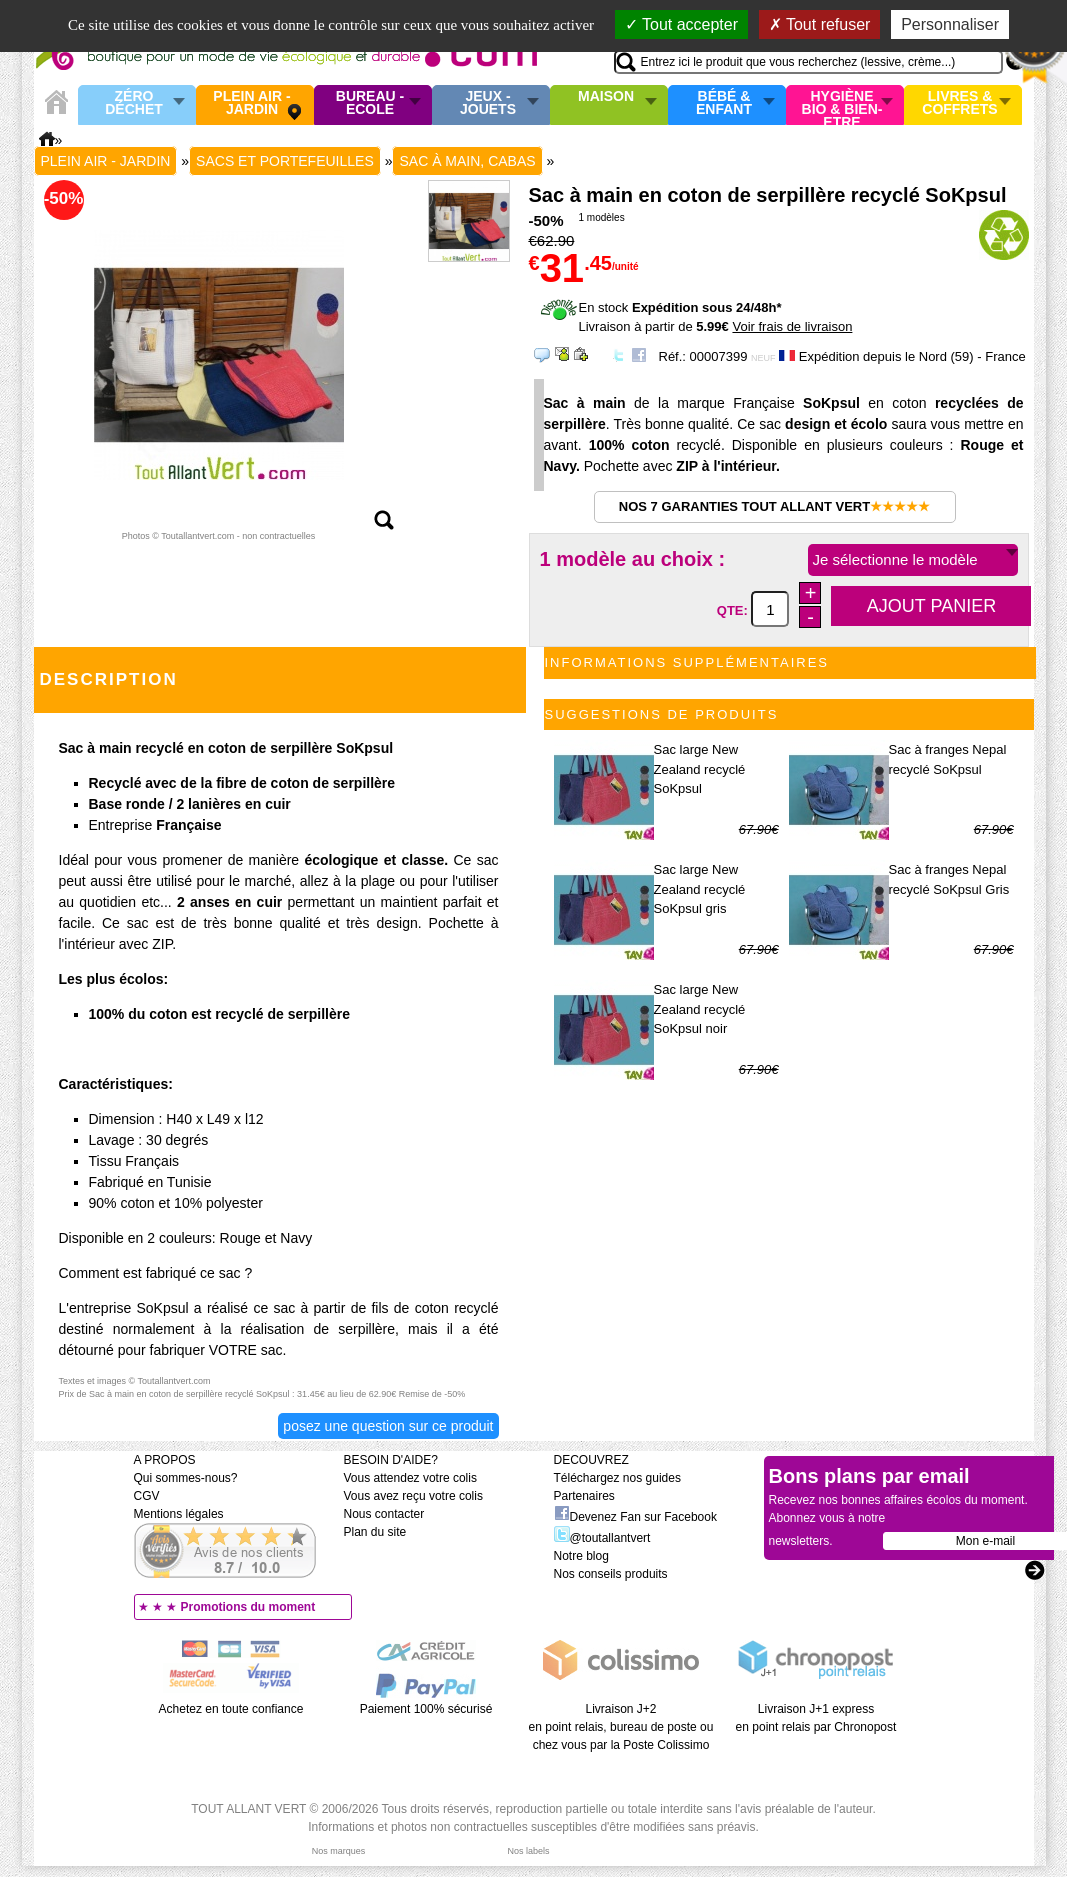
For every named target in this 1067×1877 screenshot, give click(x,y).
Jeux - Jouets (488, 103)
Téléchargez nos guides (617, 1478)
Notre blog (581, 1556)
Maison (606, 97)
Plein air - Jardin (251, 103)
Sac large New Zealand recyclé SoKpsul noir (700, 1009)
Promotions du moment (248, 1607)
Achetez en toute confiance (231, 1709)
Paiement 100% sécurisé (426, 1709)
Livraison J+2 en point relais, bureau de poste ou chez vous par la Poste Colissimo (621, 1727)
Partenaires (584, 1496)
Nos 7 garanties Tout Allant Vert (774, 506)
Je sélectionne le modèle (895, 559)
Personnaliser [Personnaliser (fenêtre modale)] (950, 24)
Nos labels (528, 1851)
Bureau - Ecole (370, 103)
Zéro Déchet (134, 103)
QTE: (734, 610)
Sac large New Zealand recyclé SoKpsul (700, 769)
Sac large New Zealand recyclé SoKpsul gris (700, 889)
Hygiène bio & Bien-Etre (842, 105)
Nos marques (339, 1851)
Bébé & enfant (724, 103)
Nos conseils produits (611, 1574)
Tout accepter (681, 24)
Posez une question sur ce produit (388, 1426)
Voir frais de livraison (792, 326)
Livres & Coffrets (959, 103)
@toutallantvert (602, 1538)
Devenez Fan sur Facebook (635, 1517)
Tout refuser (820, 24)
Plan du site (375, 1532)
